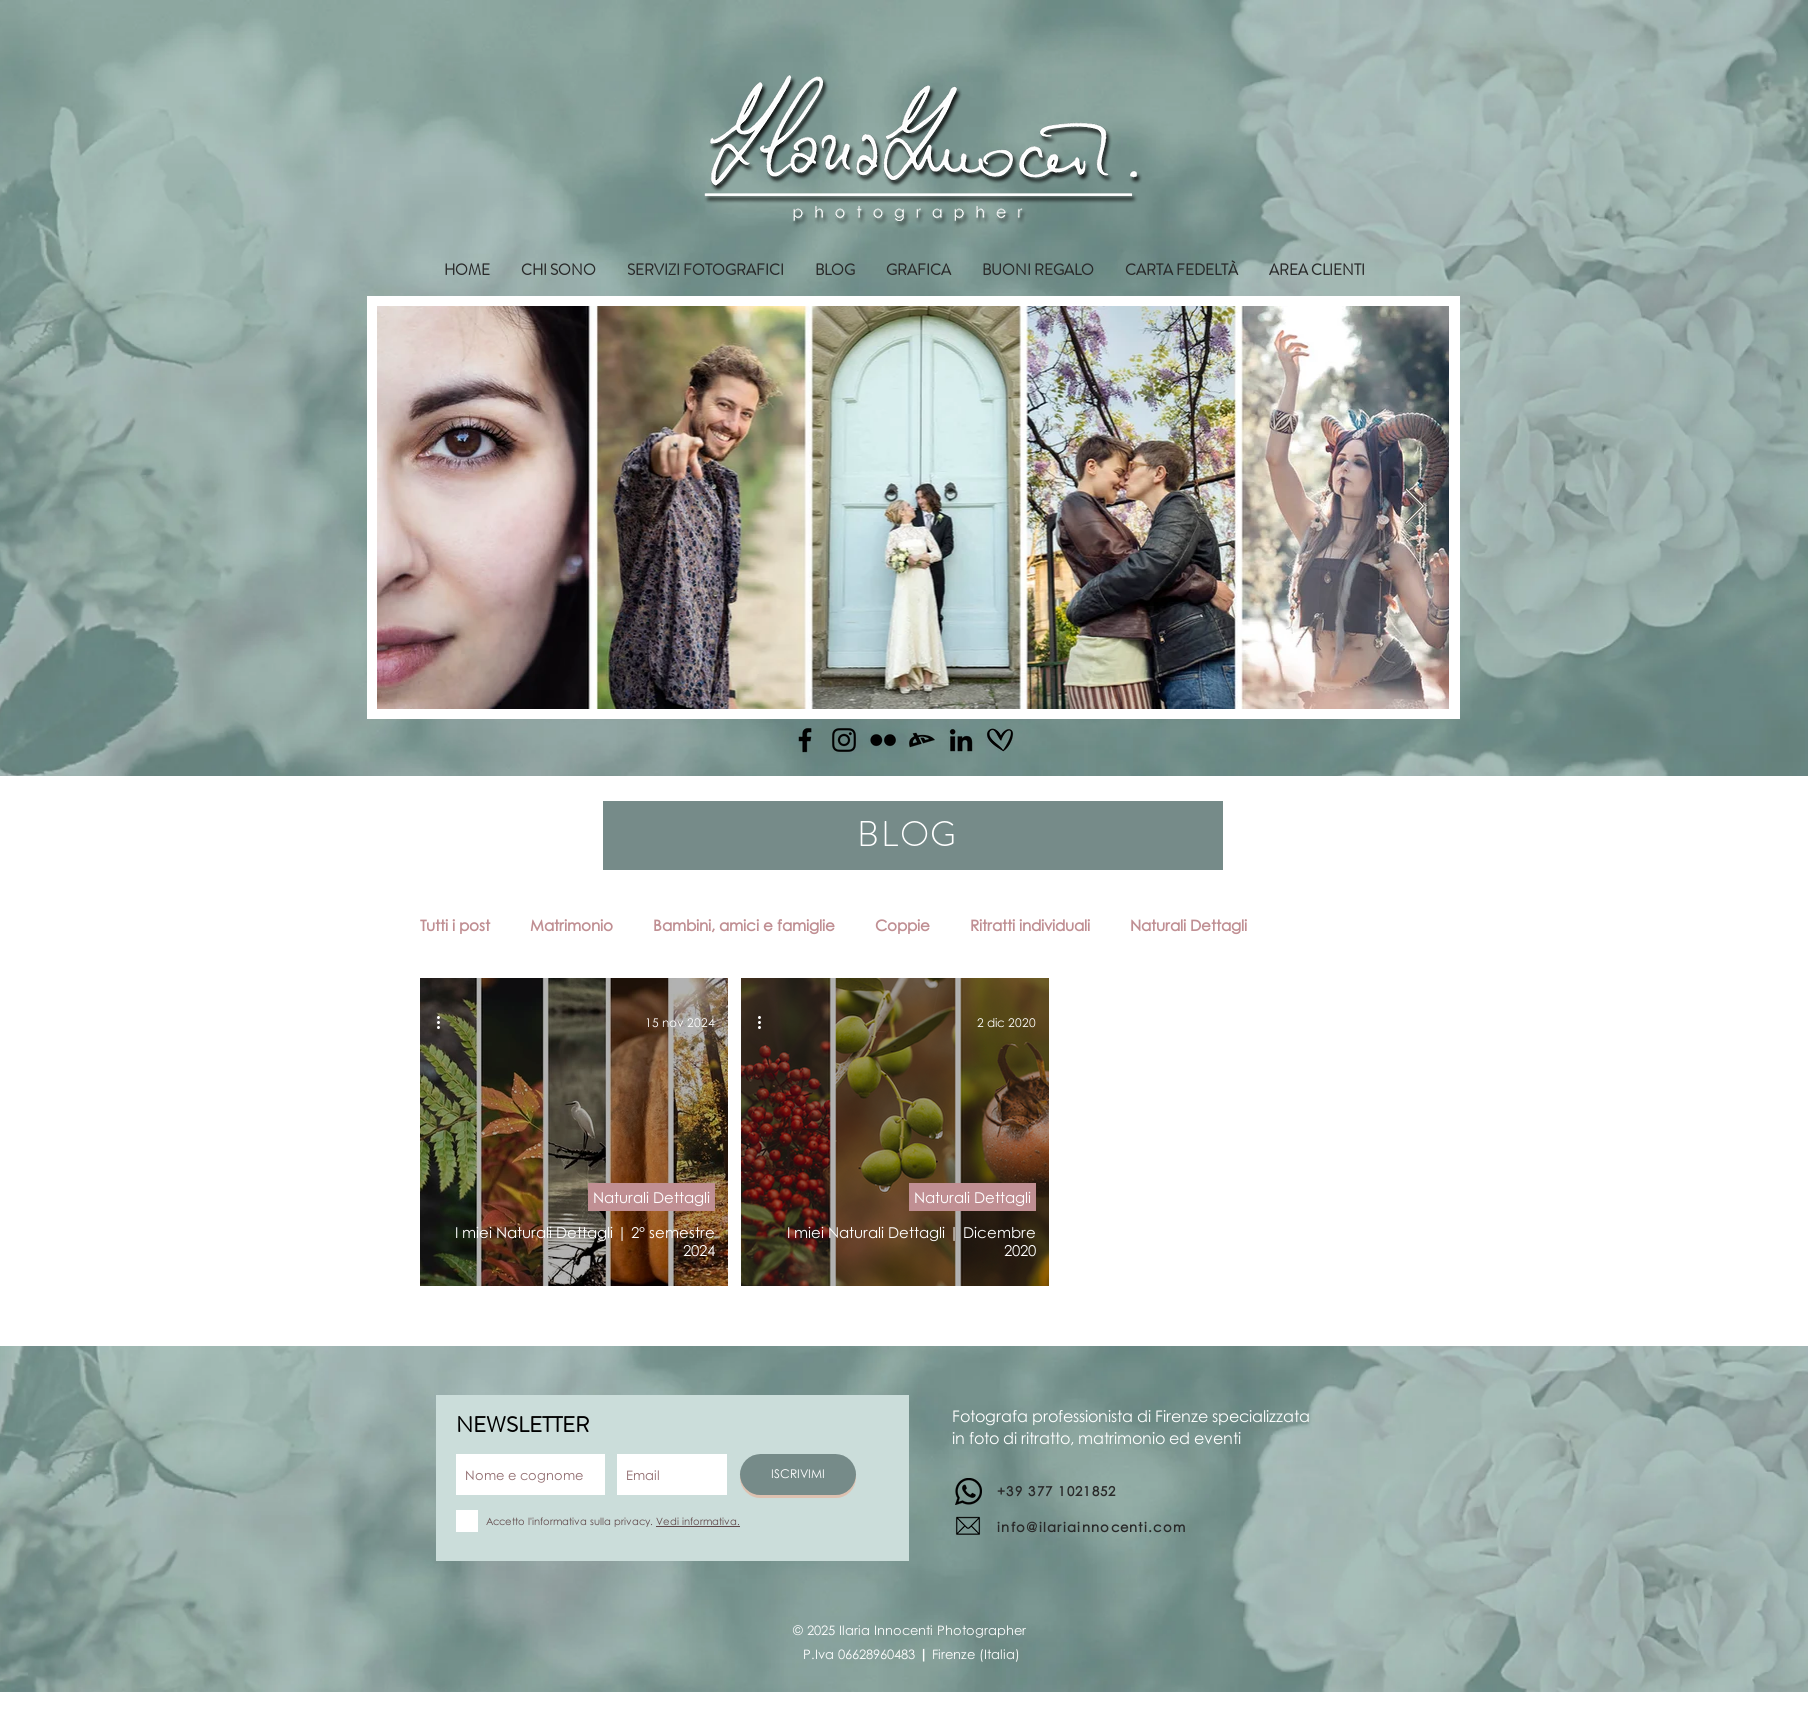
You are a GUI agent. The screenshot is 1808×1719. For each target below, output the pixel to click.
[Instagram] (844, 740)
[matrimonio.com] (1000, 740)
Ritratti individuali (1030, 925)
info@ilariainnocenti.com (1091, 1527)
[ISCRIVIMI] (798, 1474)
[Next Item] (1414, 507)
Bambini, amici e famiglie (744, 925)
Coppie (902, 925)
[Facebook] (805, 740)
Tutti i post (455, 925)
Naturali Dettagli (1188, 925)
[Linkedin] (961, 740)
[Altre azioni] (445, 1022)
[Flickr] (883, 740)
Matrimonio (571, 925)
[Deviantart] (922, 740)
